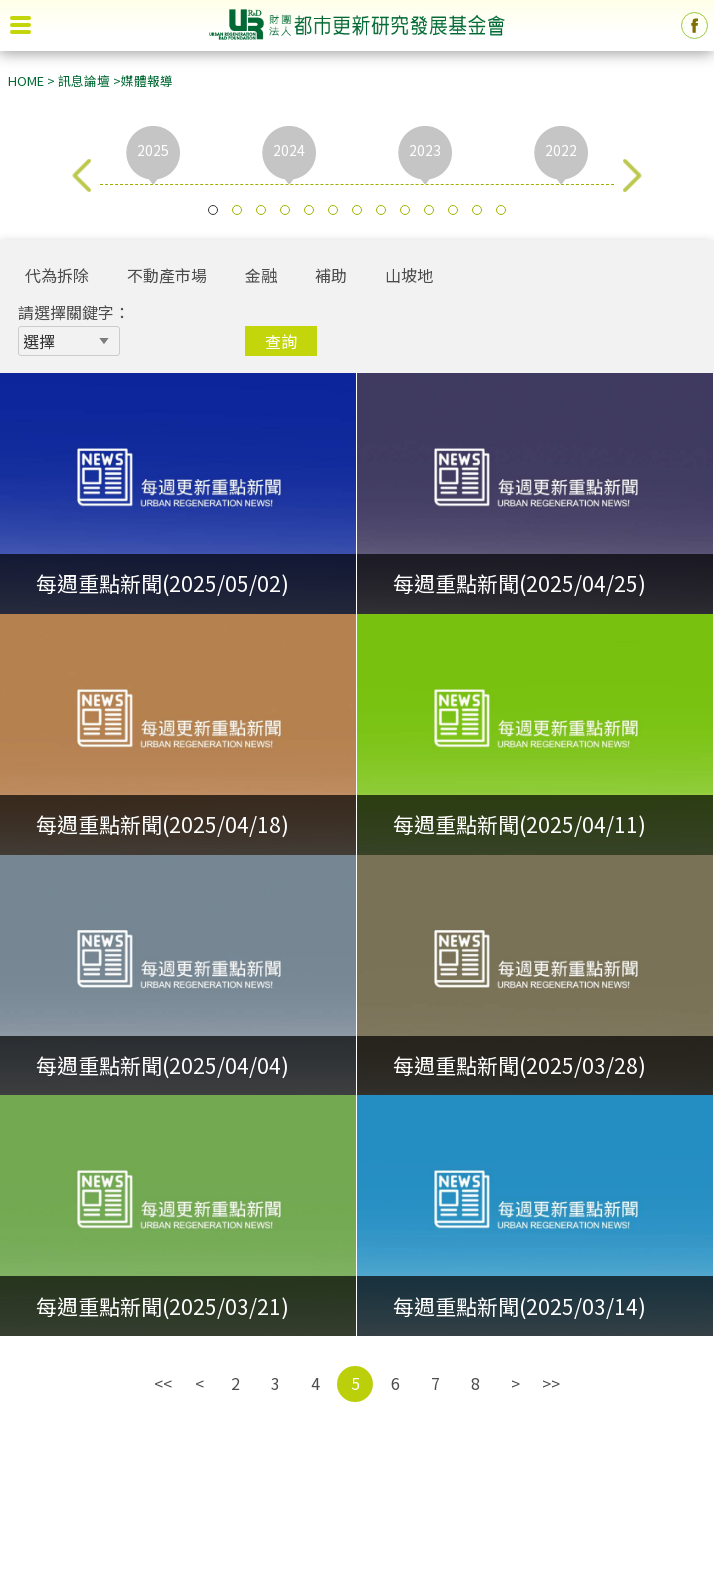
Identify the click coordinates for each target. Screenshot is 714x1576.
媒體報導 (147, 80)
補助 (331, 275)
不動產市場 (167, 275)
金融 (261, 275)
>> (551, 1383)
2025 (153, 150)
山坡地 (409, 275)
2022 (561, 150)
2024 (289, 150)
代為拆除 (57, 275)
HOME (26, 80)
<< (163, 1383)
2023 (425, 150)
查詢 (281, 341)
